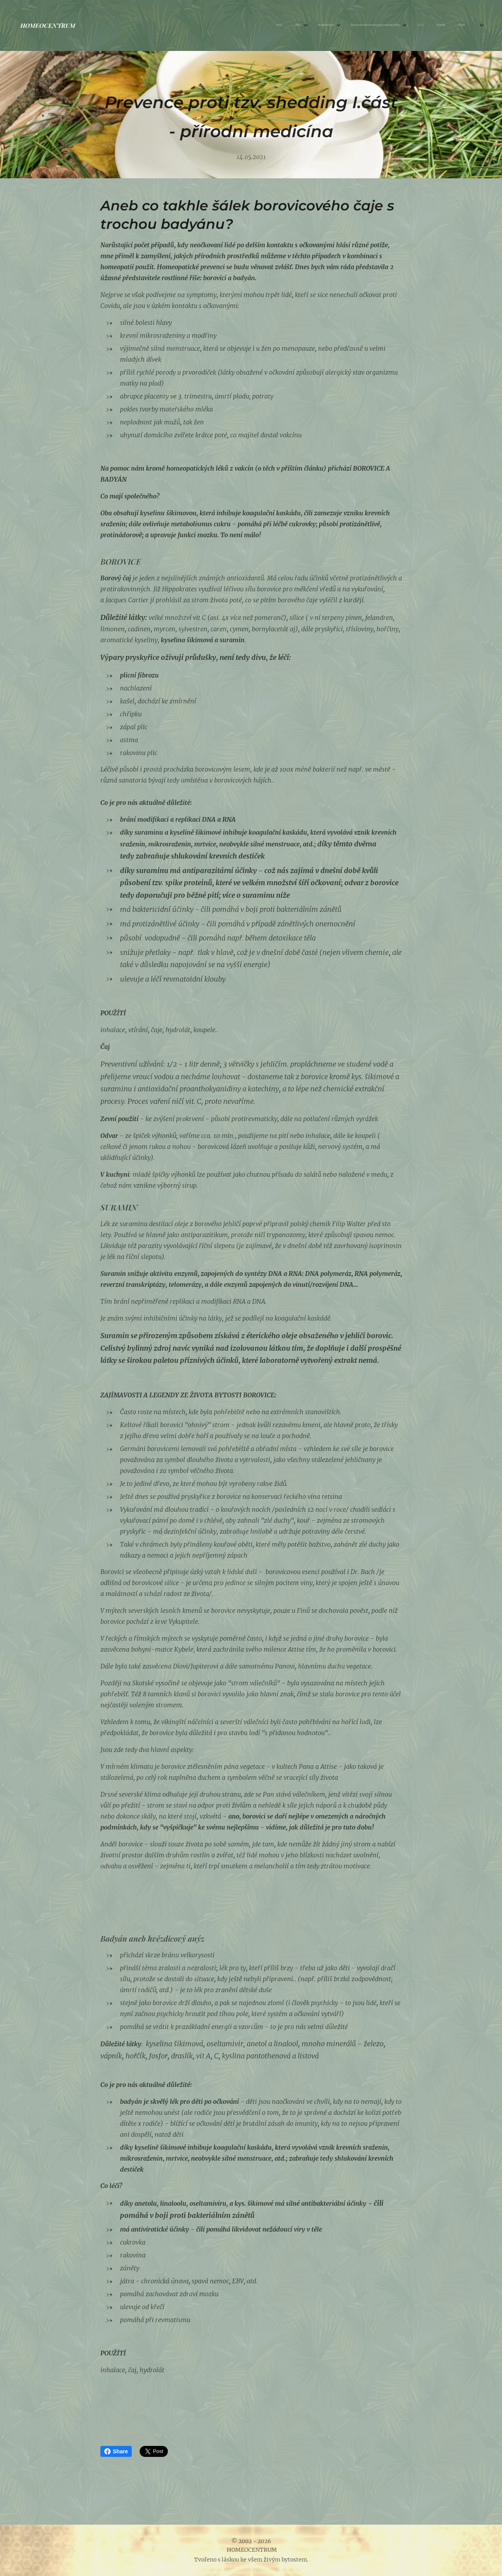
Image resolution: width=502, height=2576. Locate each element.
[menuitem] (380, 25)
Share (116, 2451)
